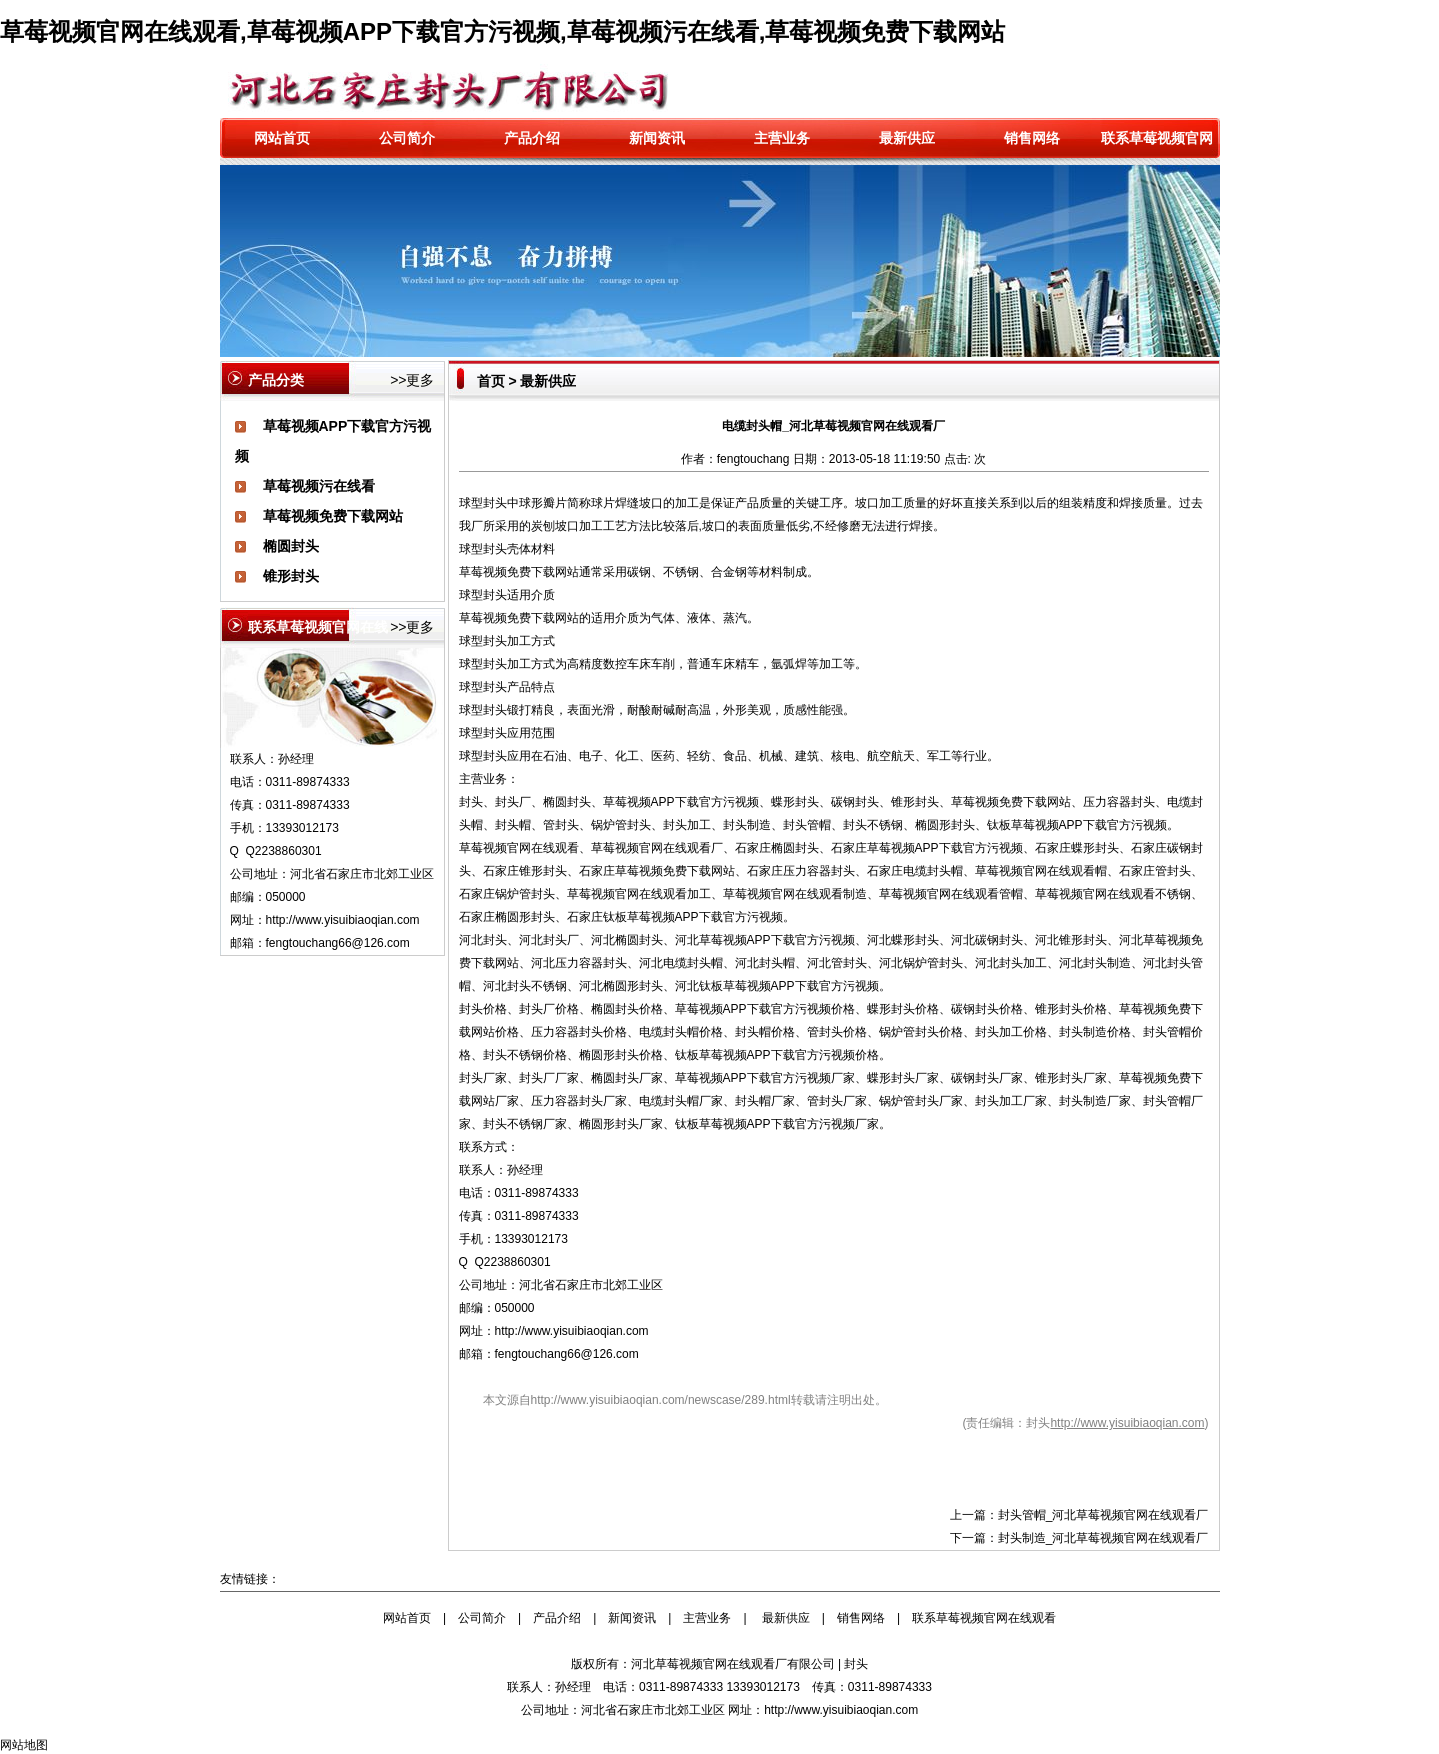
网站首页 (282, 138)
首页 (491, 381)
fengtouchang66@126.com (567, 1354)
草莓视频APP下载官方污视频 (681, 802)
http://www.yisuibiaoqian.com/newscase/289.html (661, 1400)
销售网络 (1032, 138)
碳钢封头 (855, 802)
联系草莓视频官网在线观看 (984, 1618)
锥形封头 (291, 576)
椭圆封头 (291, 546)
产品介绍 (532, 138)
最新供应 (907, 138)
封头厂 (513, 802)
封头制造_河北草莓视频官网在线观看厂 (1103, 1538)
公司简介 (407, 138)
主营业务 (782, 138)
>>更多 (412, 380)
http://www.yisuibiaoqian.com (343, 920)
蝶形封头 (795, 802)
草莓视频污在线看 (319, 486)
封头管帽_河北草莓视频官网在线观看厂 (1103, 1515)
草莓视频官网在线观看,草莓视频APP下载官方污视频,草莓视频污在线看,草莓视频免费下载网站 (502, 31)
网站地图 (24, 1745)
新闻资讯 (657, 138)
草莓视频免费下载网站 (333, 516)
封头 (495, 503)
